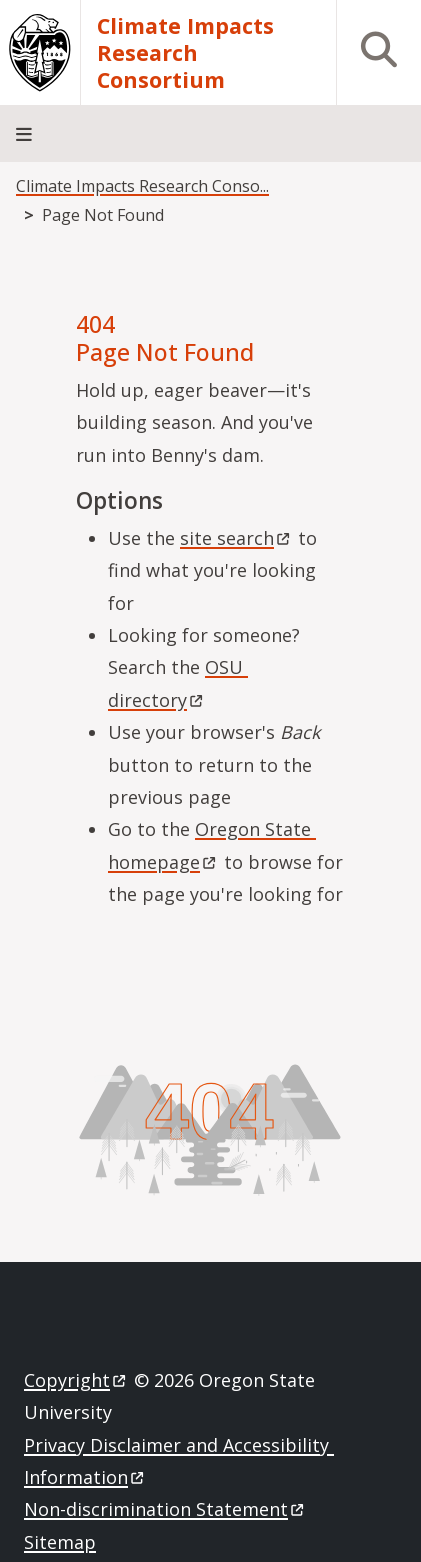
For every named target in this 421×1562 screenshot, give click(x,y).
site (236, 538)
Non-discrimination (165, 1509)
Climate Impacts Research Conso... (142, 186)
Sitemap (60, 1542)
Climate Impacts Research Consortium (185, 52)
